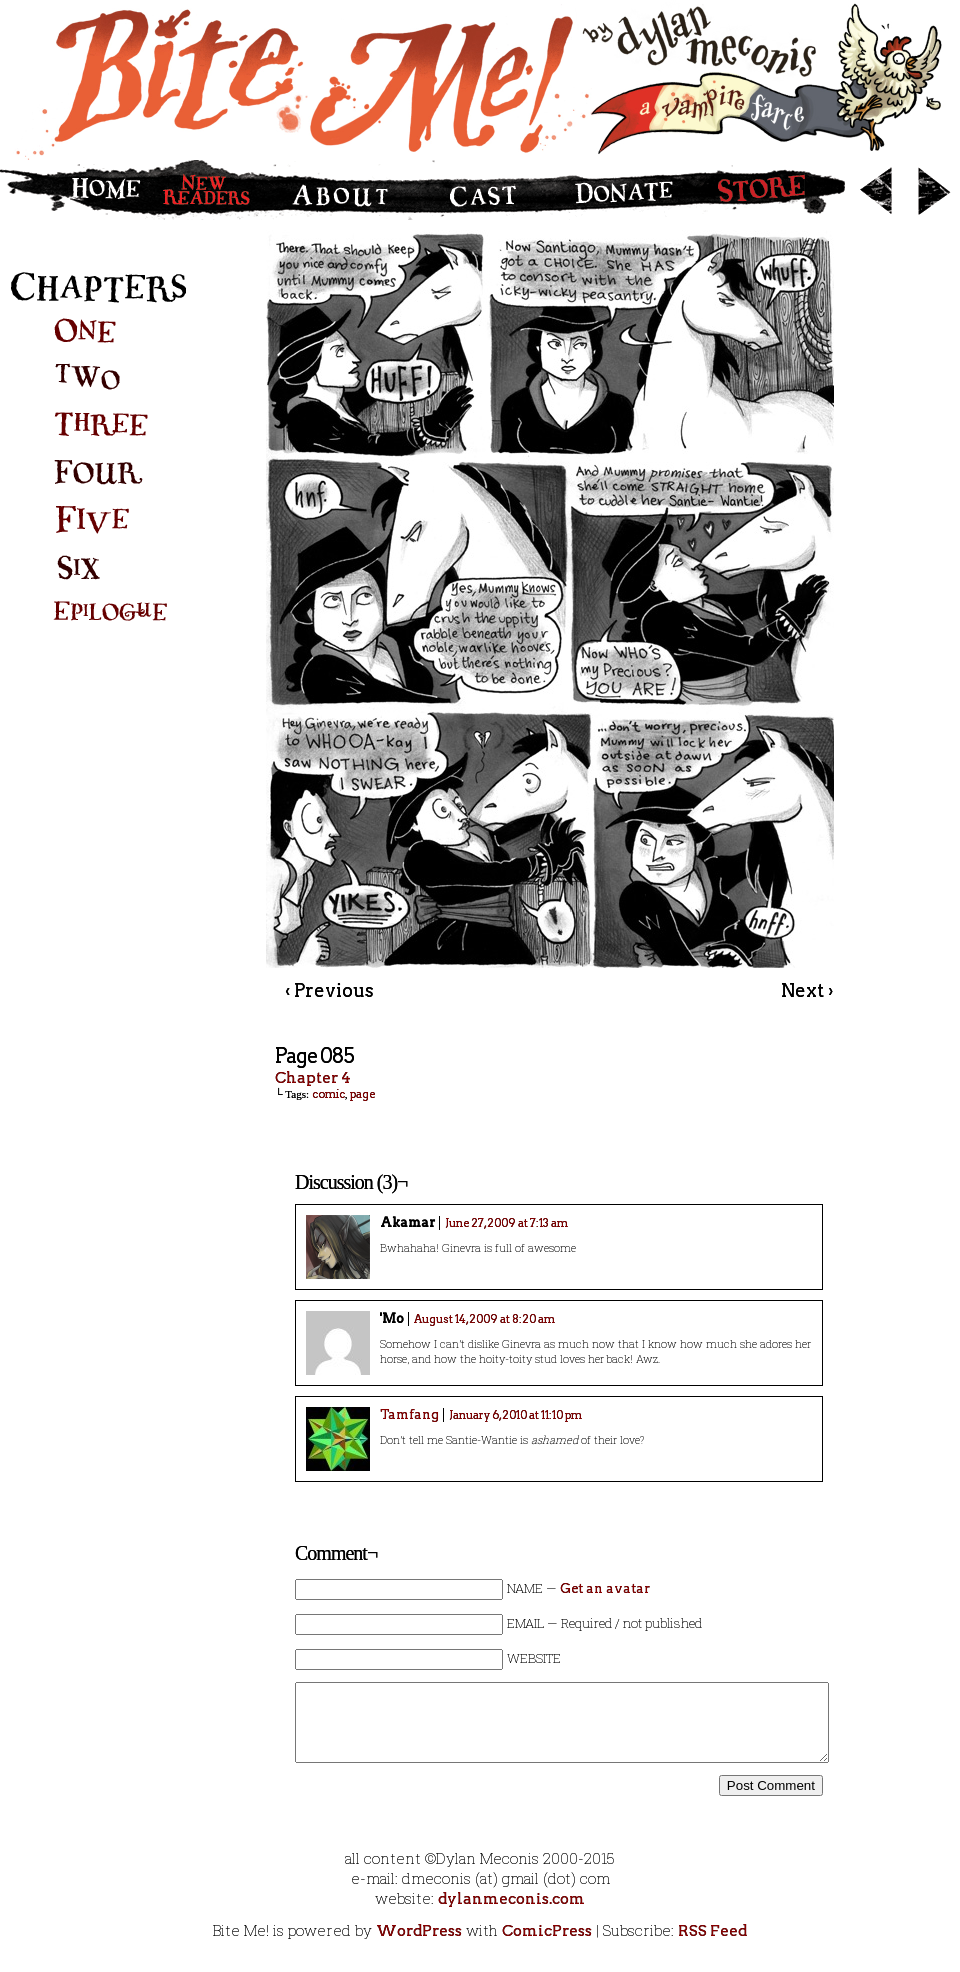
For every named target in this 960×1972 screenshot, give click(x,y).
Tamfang (409, 1414)
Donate (620, 190)
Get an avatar (605, 1588)
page (362, 1094)
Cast (483, 190)
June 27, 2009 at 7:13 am (506, 1223)
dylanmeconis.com (511, 1899)
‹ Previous (329, 990)
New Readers (212, 190)
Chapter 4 (313, 1078)
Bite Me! (480, 80)
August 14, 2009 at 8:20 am (484, 1319)
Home (75, 190)
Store (772, 190)
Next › (807, 990)
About (348, 190)
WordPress (419, 1931)
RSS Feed (712, 1931)
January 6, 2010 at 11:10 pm (515, 1415)
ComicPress (547, 1931)
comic (328, 1094)
